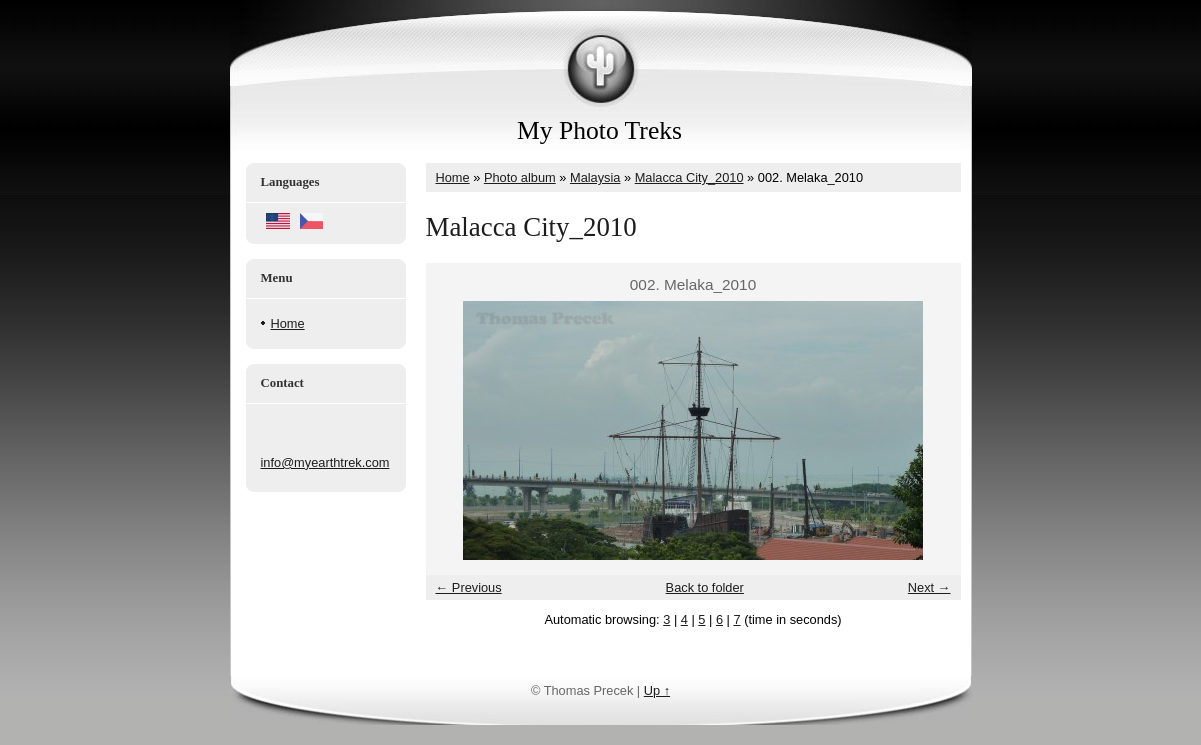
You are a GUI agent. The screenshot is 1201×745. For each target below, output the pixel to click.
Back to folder (705, 587)
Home (288, 323)
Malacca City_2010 (689, 177)
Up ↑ (657, 690)
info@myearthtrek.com (325, 462)
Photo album (520, 177)
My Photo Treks (599, 130)
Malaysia (595, 177)
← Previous (469, 587)
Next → (929, 587)
